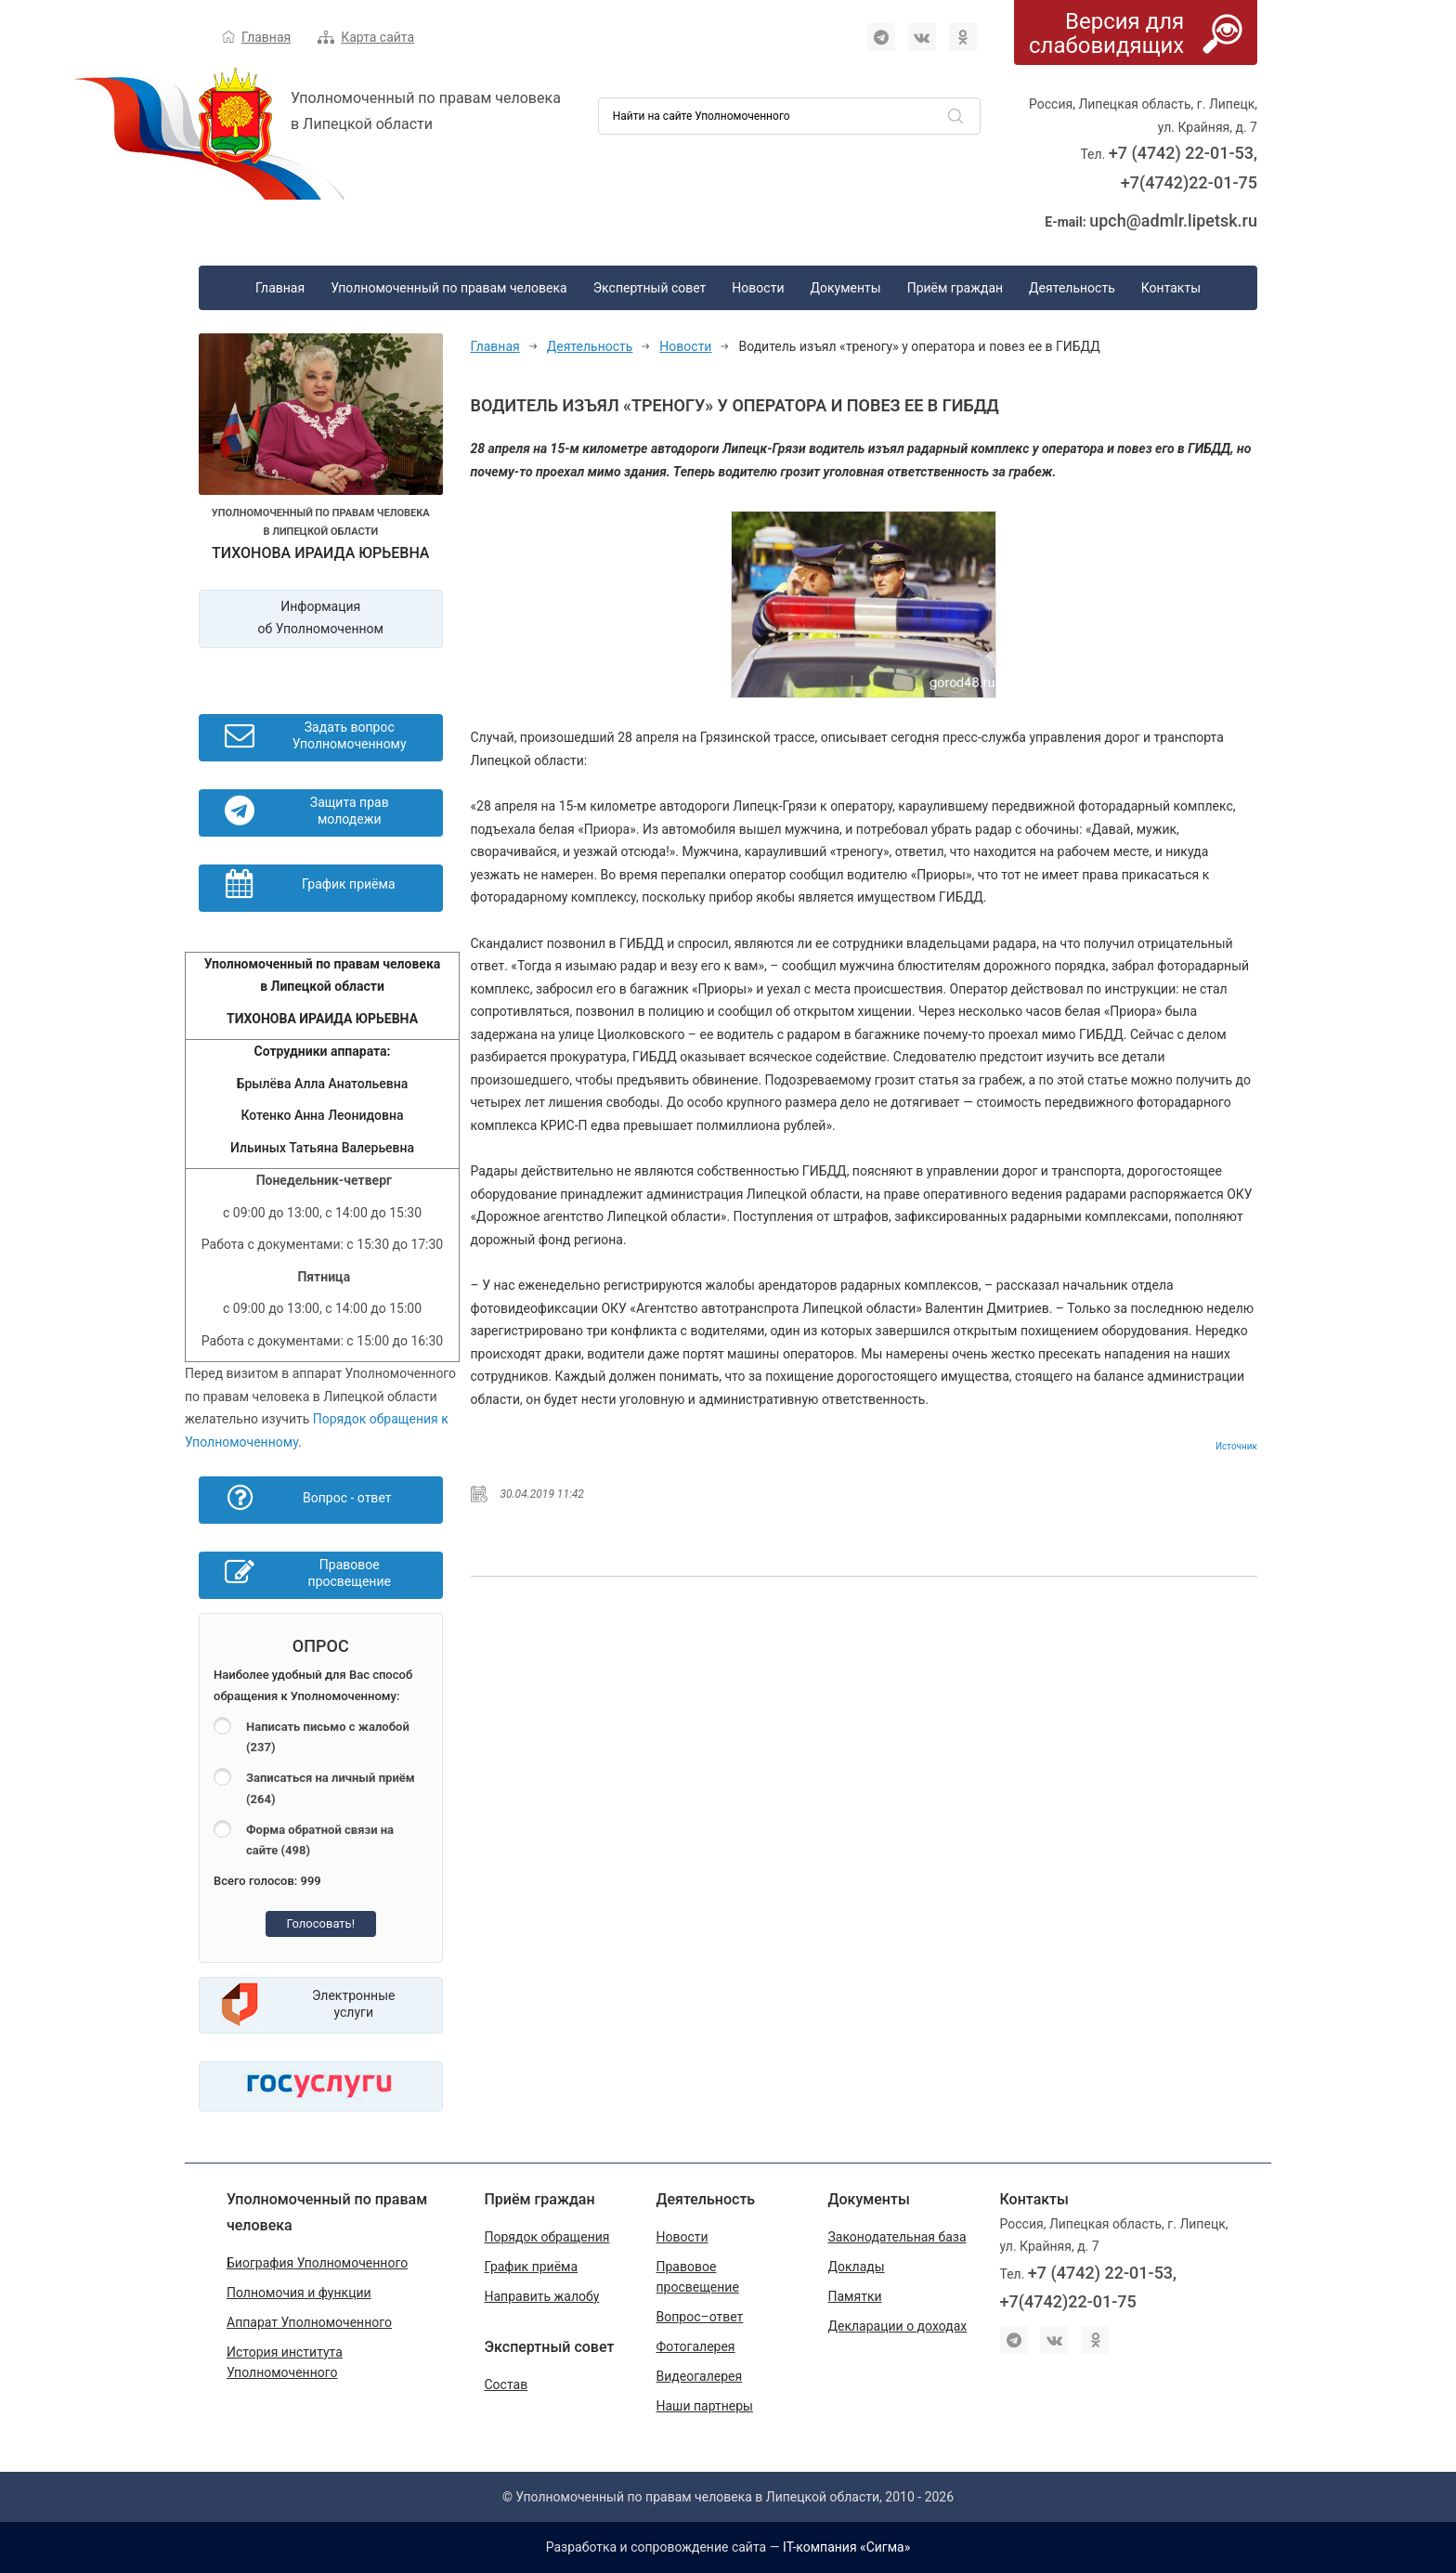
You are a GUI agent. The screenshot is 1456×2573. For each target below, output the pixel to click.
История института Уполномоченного (285, 2362)
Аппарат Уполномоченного (309, 2322)
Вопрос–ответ (700, 2316)
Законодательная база (897, 2236)
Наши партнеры (704, 2405)
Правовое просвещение (697, 2276)
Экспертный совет (650, 287)
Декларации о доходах (898, 2326)
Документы (845, 287)
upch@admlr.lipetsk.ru (1173, 220)
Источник (1236, 1446)
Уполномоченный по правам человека (449, 287)
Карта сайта (377, 37)
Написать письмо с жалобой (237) (328, 1737)
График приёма (531, 2266)
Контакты (1171, 287)
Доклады (856, 2266)
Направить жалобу (542, 2296)
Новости (758, 287)
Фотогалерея (695, 2346)
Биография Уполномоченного (317, 2262)
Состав (506, 2384)
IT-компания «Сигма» (846, 2547)
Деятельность (1072, 287)
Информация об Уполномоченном (321, 618)
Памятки (855, 2296)
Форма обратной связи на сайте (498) (320, 1840)
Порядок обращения (547, 2236)
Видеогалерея (699, 2376)
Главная (266, 37)
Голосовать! (320, 1923)
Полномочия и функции (299, 2292)
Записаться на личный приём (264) (330, 1788)
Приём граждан (955, 287)
